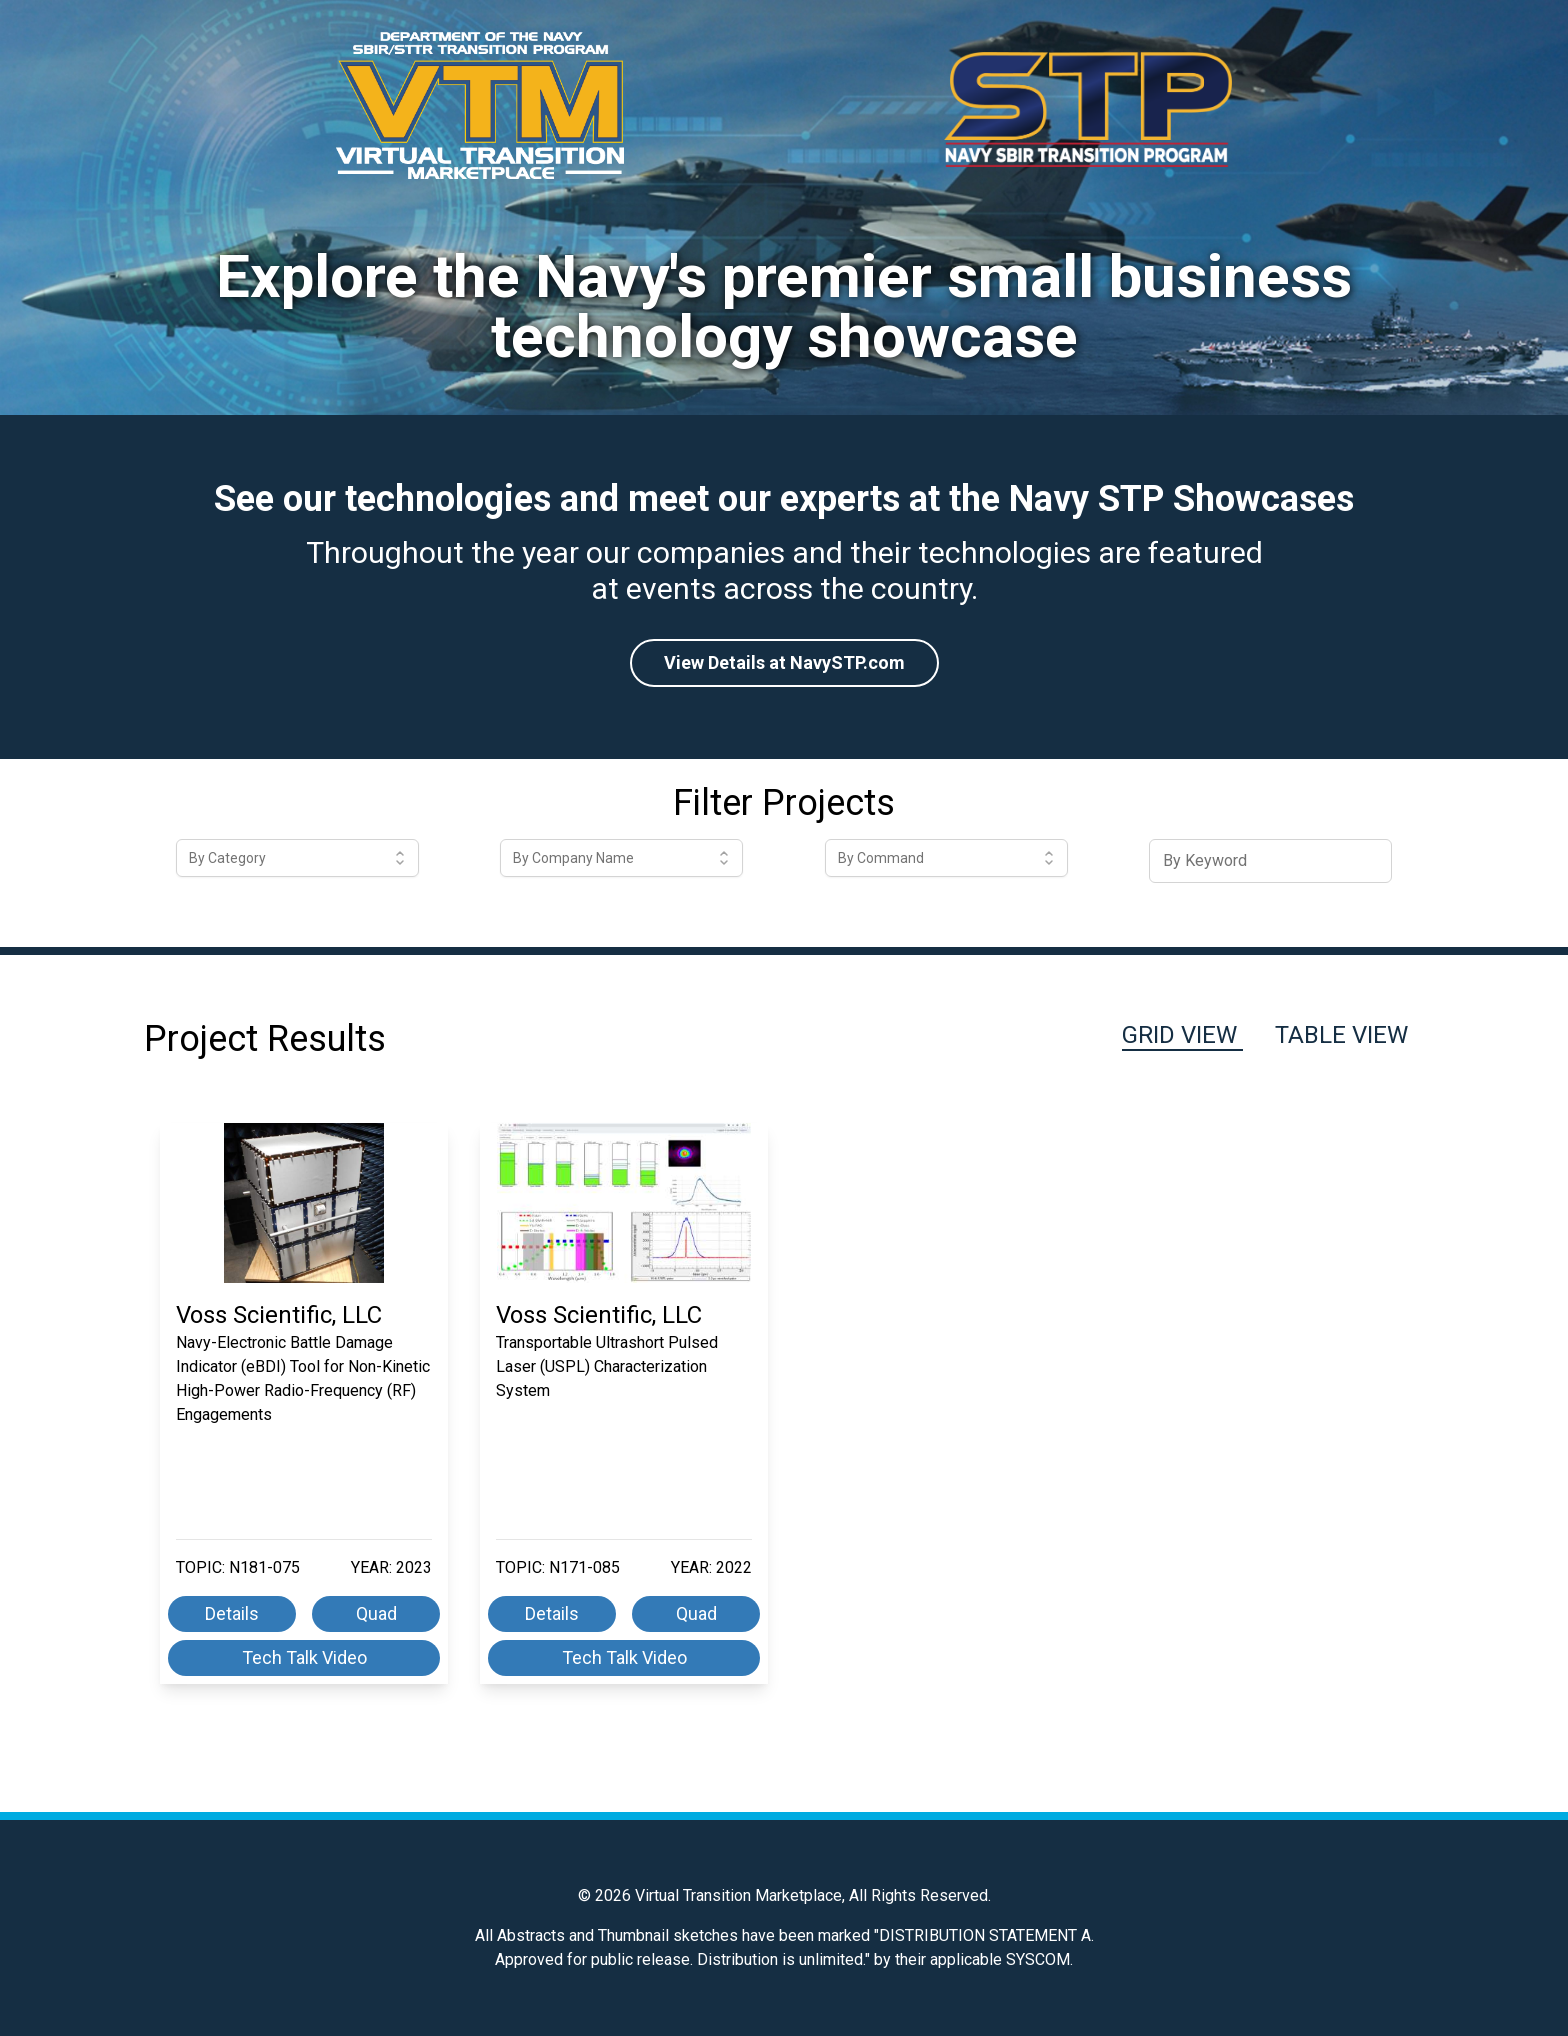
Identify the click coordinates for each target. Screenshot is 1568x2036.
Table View (1341, 1035)
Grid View (1182, 1035)
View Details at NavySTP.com (784, 662)
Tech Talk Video (304, 1657)
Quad (376, 1613)
